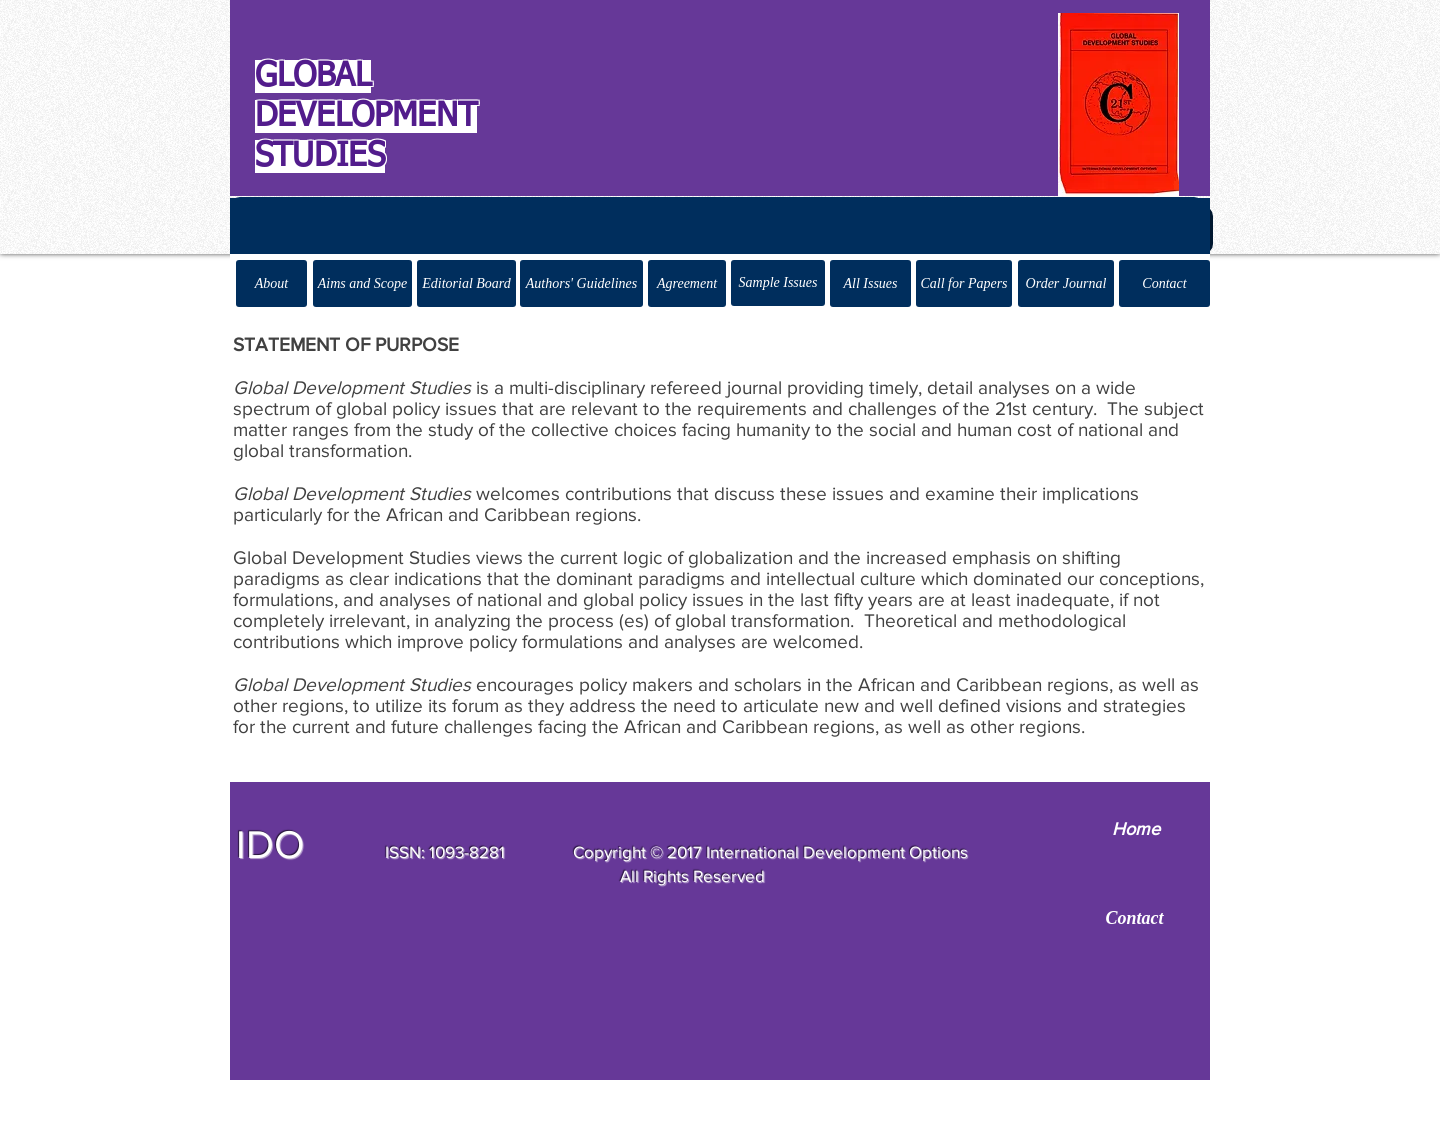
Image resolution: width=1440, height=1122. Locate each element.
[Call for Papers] (964, 283)
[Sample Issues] (778, 283)
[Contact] (1164, 283)
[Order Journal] (1066, 283)
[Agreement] (687, 283)
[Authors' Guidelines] (581, 283)
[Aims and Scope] (362, 283)
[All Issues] (870, 283)
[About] (271, 283)
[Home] (1135, 830)
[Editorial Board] (466, 283)
